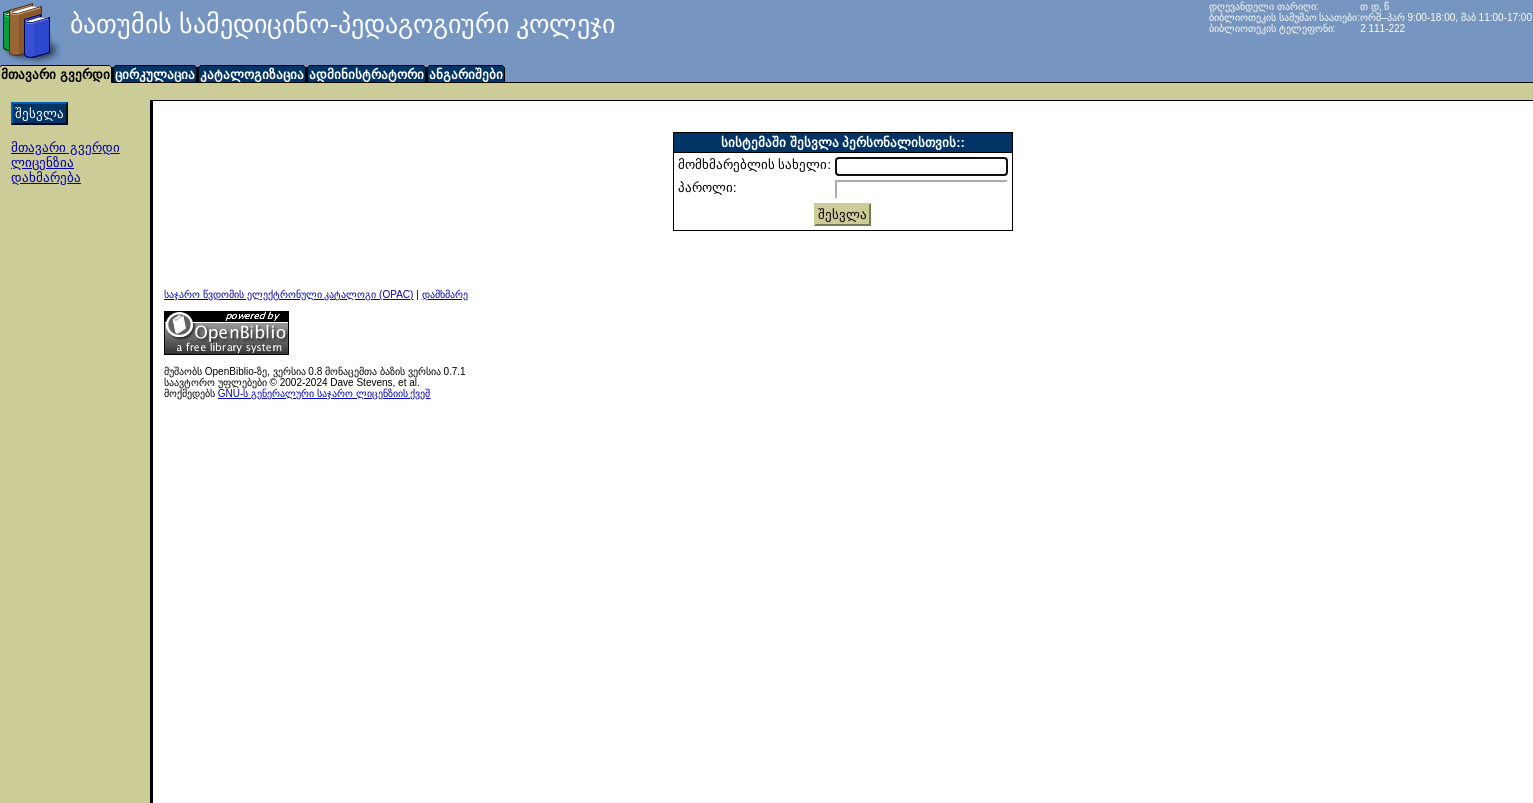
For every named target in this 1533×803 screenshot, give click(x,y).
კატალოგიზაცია (252, 74)
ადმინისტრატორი (366, 74)
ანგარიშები (466, 74)
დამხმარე (445, 294)
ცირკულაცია (155, 74)
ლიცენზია (42, 162)
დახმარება (46, 177)
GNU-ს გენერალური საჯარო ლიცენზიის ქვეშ (324, 393)
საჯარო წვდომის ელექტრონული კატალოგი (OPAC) (288, 294)
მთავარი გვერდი (65, 147)
